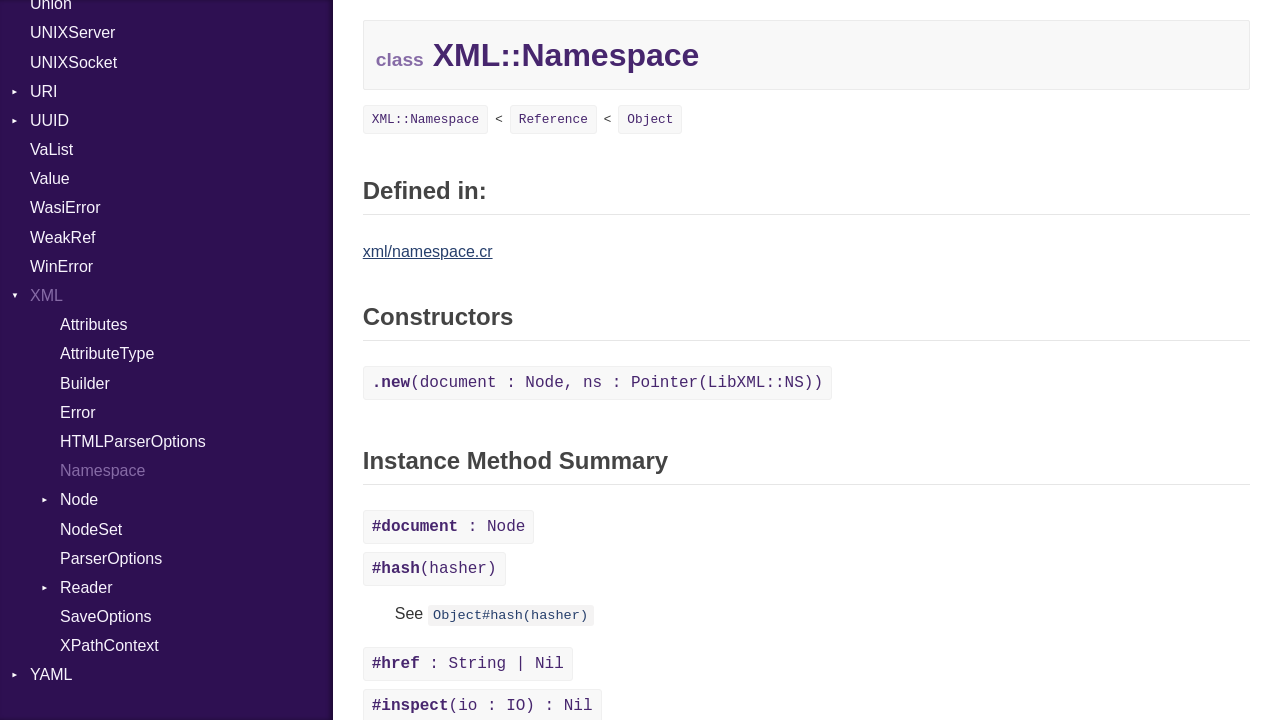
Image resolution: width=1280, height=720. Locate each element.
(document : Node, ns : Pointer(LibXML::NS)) (597, 383)
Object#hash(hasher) (510, 615)
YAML (51, 674)
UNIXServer (72, 32)
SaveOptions (106, 616)
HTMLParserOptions (133, 441)
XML (46, 295)
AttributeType (107, 353)
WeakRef (63, 237)
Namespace (102, 470)
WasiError (65, 207)
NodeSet (91, 529)
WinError (61, 266)
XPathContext (109, 645)
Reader (86, 587)
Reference (553, 119)
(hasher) (434, 569)
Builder (85, 383)
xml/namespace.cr (428, 251)
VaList (51, 149)
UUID (49, 120)
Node (79, 499)
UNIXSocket (73, 62)
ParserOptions (111, 558)
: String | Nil (468, 664)
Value (50, 178)
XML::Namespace (426, 119)
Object (650, 119)
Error (78, 412)
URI (44, 91)
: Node (449, 527)
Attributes (94, 324)
